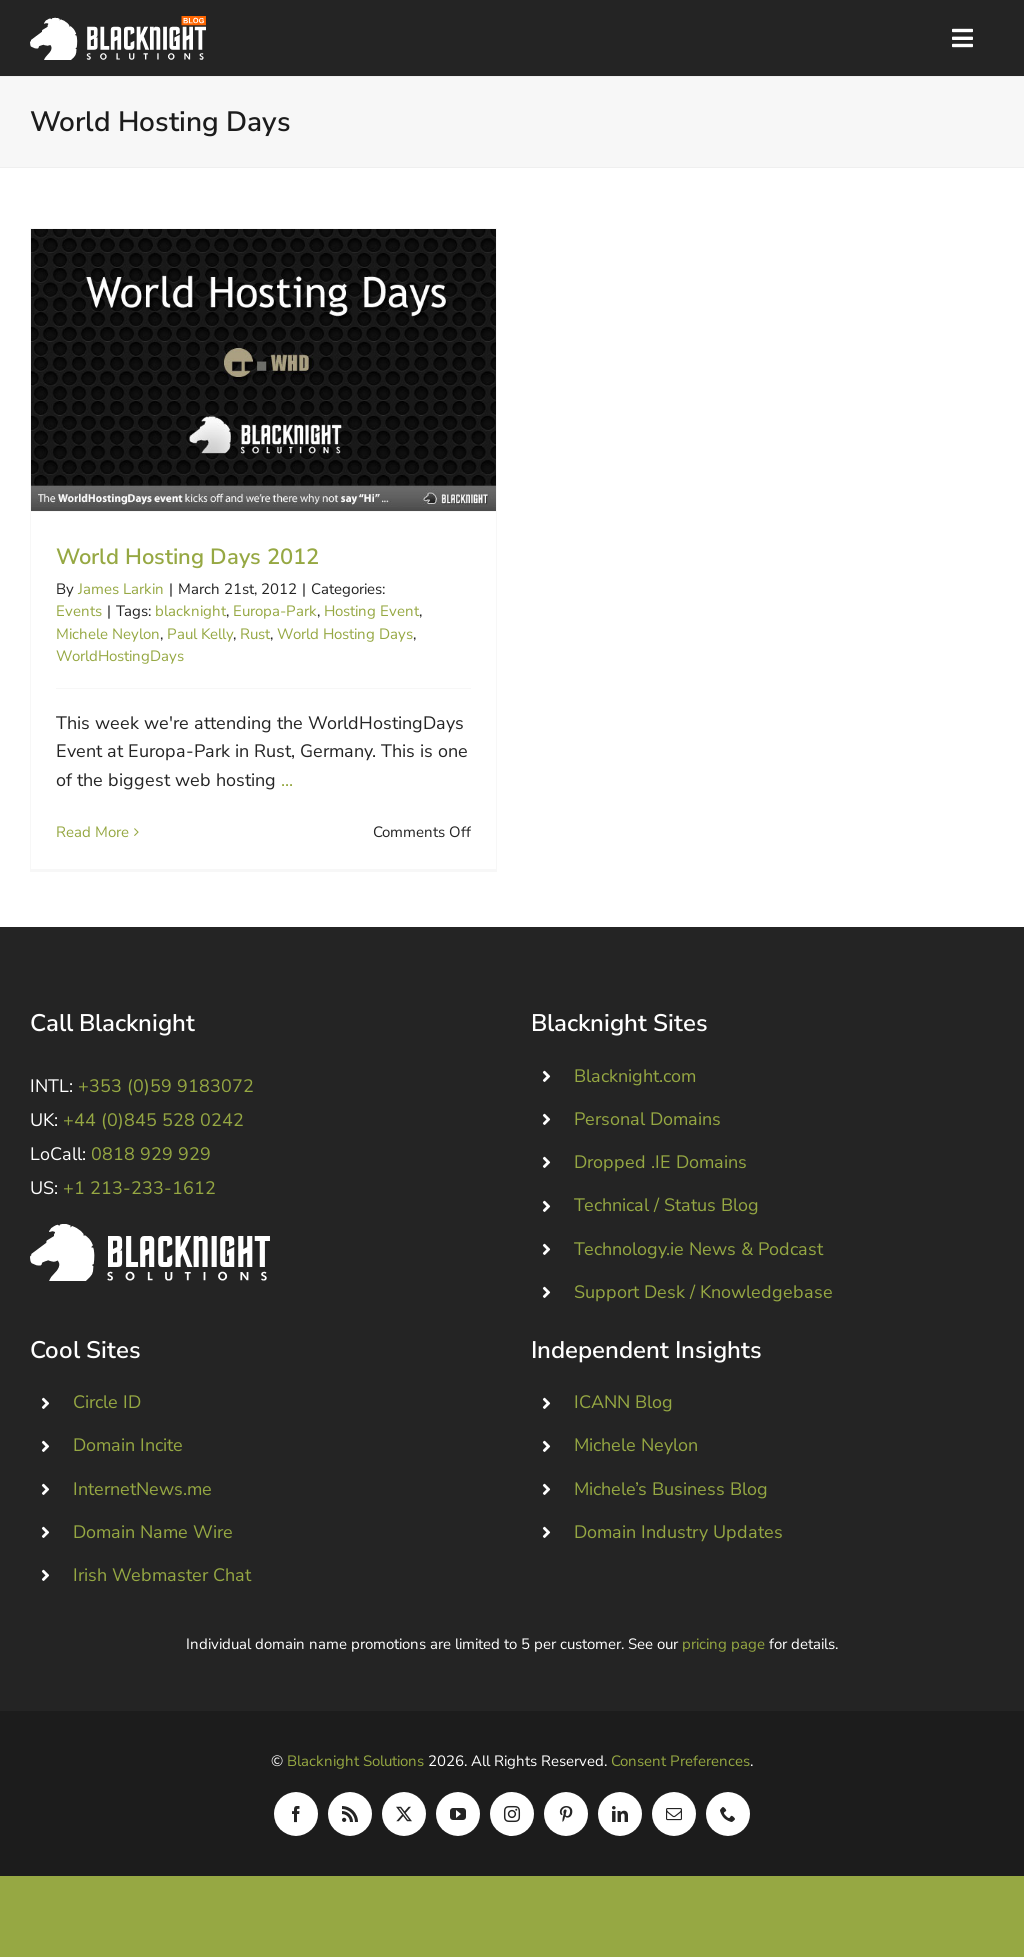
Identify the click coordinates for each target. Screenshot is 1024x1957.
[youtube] (458, 1825)
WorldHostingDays (120, 656)
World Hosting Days (345, 634)
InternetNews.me (142, 1500)
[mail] (674, 1825)
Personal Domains (647, 1130)
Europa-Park (275, 611)
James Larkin (121, 589)
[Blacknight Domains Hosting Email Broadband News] (118, 25)
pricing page (723, 1655)
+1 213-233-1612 (139, 1200)
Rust (255, 634)
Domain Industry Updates (678, 1543)
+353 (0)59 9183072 (166, 1097)
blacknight (190, 611)
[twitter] (404, 1825)
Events (79, 611)
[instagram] (512, 1825)
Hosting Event (371, 611)
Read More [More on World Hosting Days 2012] (92, 832)
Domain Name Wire (153, 1543)
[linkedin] (620, 1825)
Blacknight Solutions (355, 1772)
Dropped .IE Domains (660, 1174)
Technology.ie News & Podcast (698, 1260)
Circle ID (107, 1414)
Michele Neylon (108, 634)
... (287, 780)
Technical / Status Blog (666, 1217)
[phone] (728, 1825)
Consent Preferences (680, 1772)
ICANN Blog (623, 1414)
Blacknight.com (635, 1087)
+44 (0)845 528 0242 (153, 1131)
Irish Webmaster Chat (162, 1586)
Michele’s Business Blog (671, 1500)
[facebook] (296, 1825)
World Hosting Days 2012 (187, 557)
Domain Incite (128, 1457)
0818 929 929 (151, 1166)
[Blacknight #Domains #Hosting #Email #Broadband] (150, 1244)
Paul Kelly (200, 634)
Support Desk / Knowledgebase (703, 1303)
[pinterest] (566, 1825)
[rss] (350, 1825)
